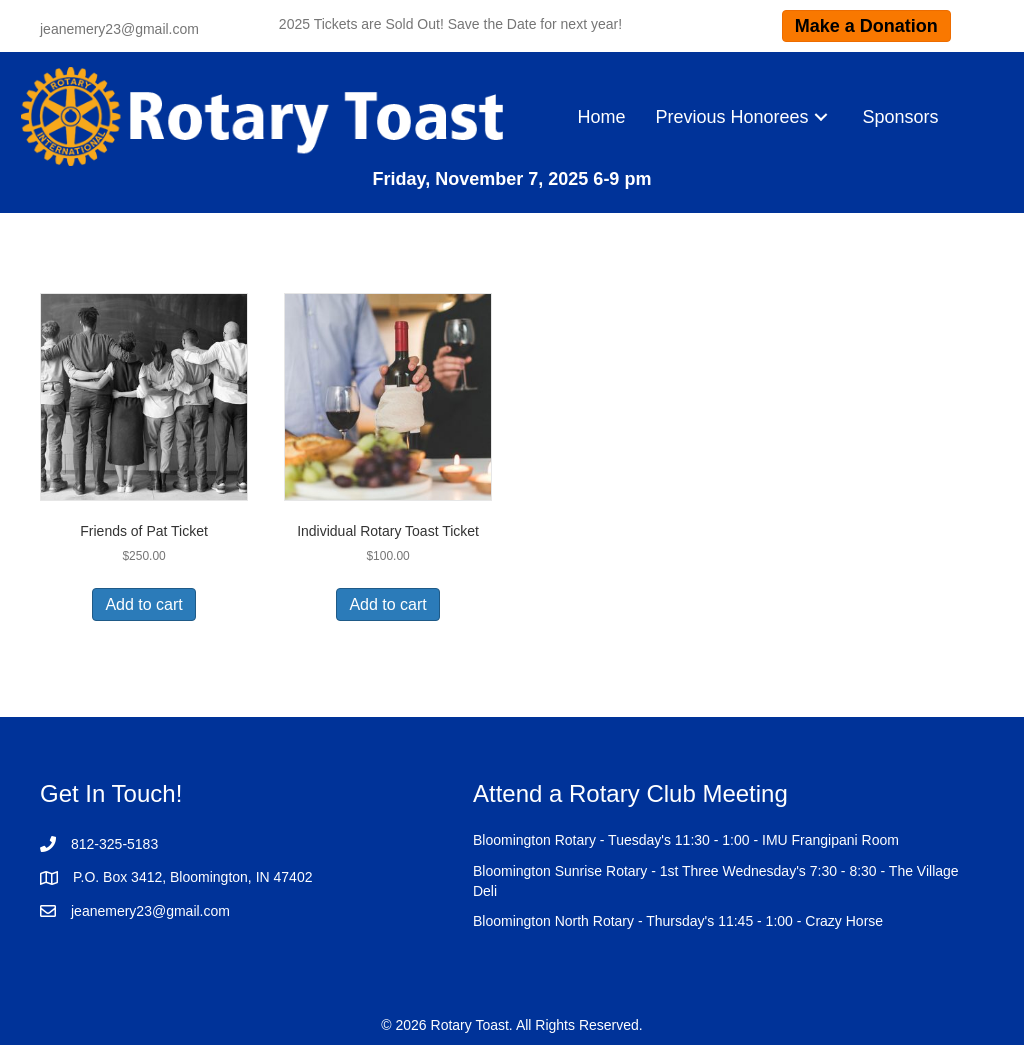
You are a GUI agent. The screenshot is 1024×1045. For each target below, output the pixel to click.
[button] (821, 116)
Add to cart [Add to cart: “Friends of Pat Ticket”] (143, 604)
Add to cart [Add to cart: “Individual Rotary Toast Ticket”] (387, 604)
